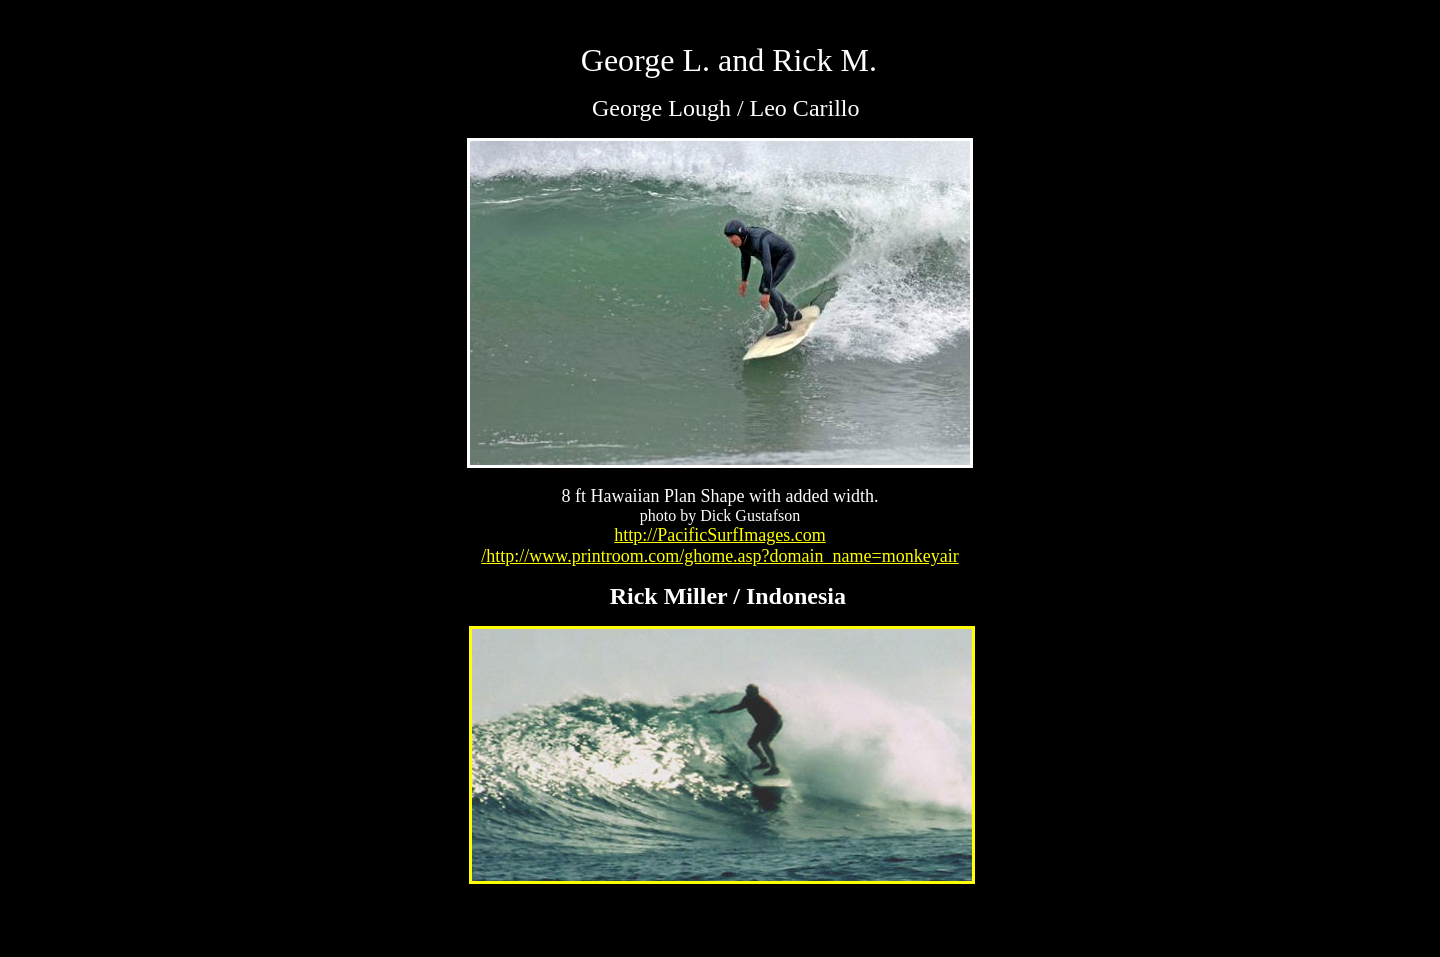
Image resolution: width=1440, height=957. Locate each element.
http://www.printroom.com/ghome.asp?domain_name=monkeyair (722, 556)
